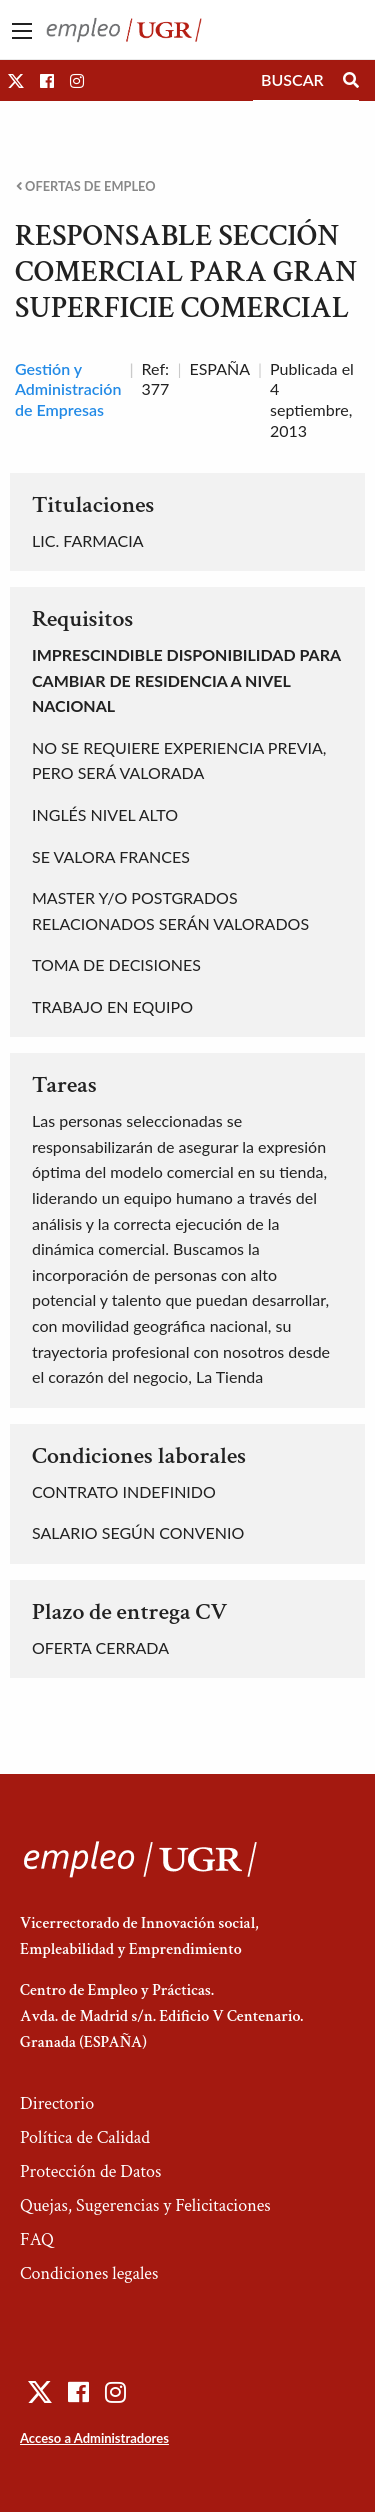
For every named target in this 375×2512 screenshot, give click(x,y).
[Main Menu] (22, 31)
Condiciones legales (89, 2273)
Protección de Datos (90, 2171)
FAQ (37, 2239)
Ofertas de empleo (86, 186)
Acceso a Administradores (94, 2438)
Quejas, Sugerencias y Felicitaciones (145, 2205)
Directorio (57, 2103)
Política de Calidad (85, 2137)
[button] (16, 80)
